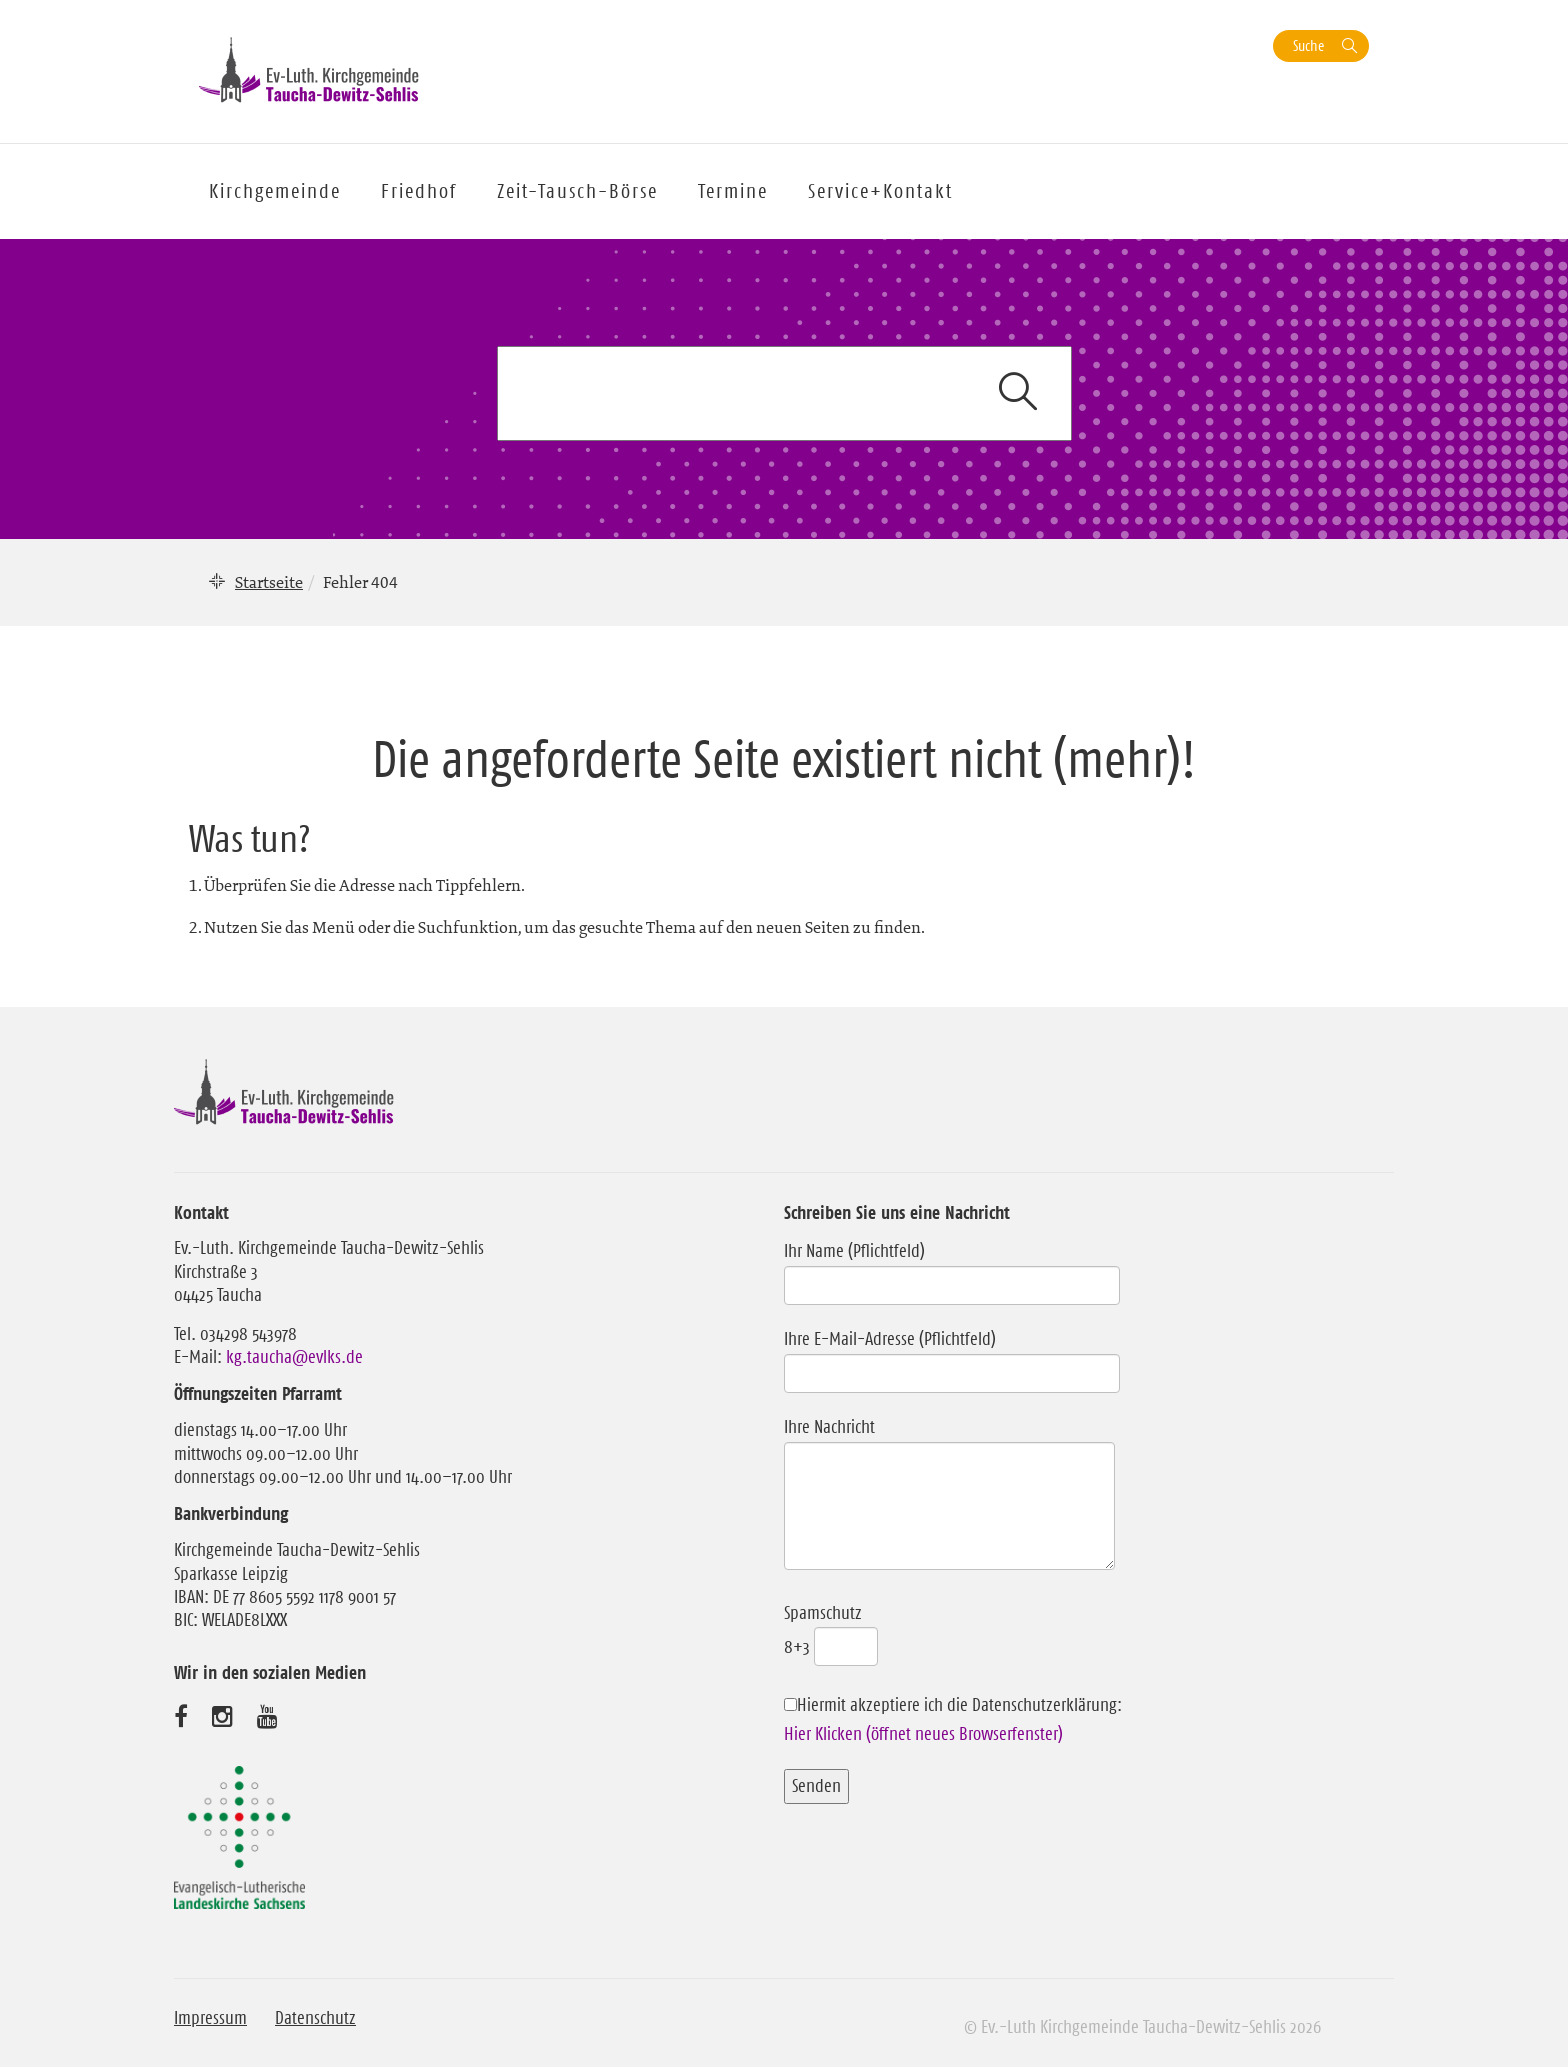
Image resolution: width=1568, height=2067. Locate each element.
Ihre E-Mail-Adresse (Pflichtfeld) (952, 1356)
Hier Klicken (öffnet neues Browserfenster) (923, 1734)
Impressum (210, 2018)
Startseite (269, 582)
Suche (1308, 45)
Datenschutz (315, 2018)
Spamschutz (831, 1630)
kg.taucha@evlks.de (294, 1357)
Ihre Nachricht (949, 1495)
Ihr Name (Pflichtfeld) (952, 1268)
